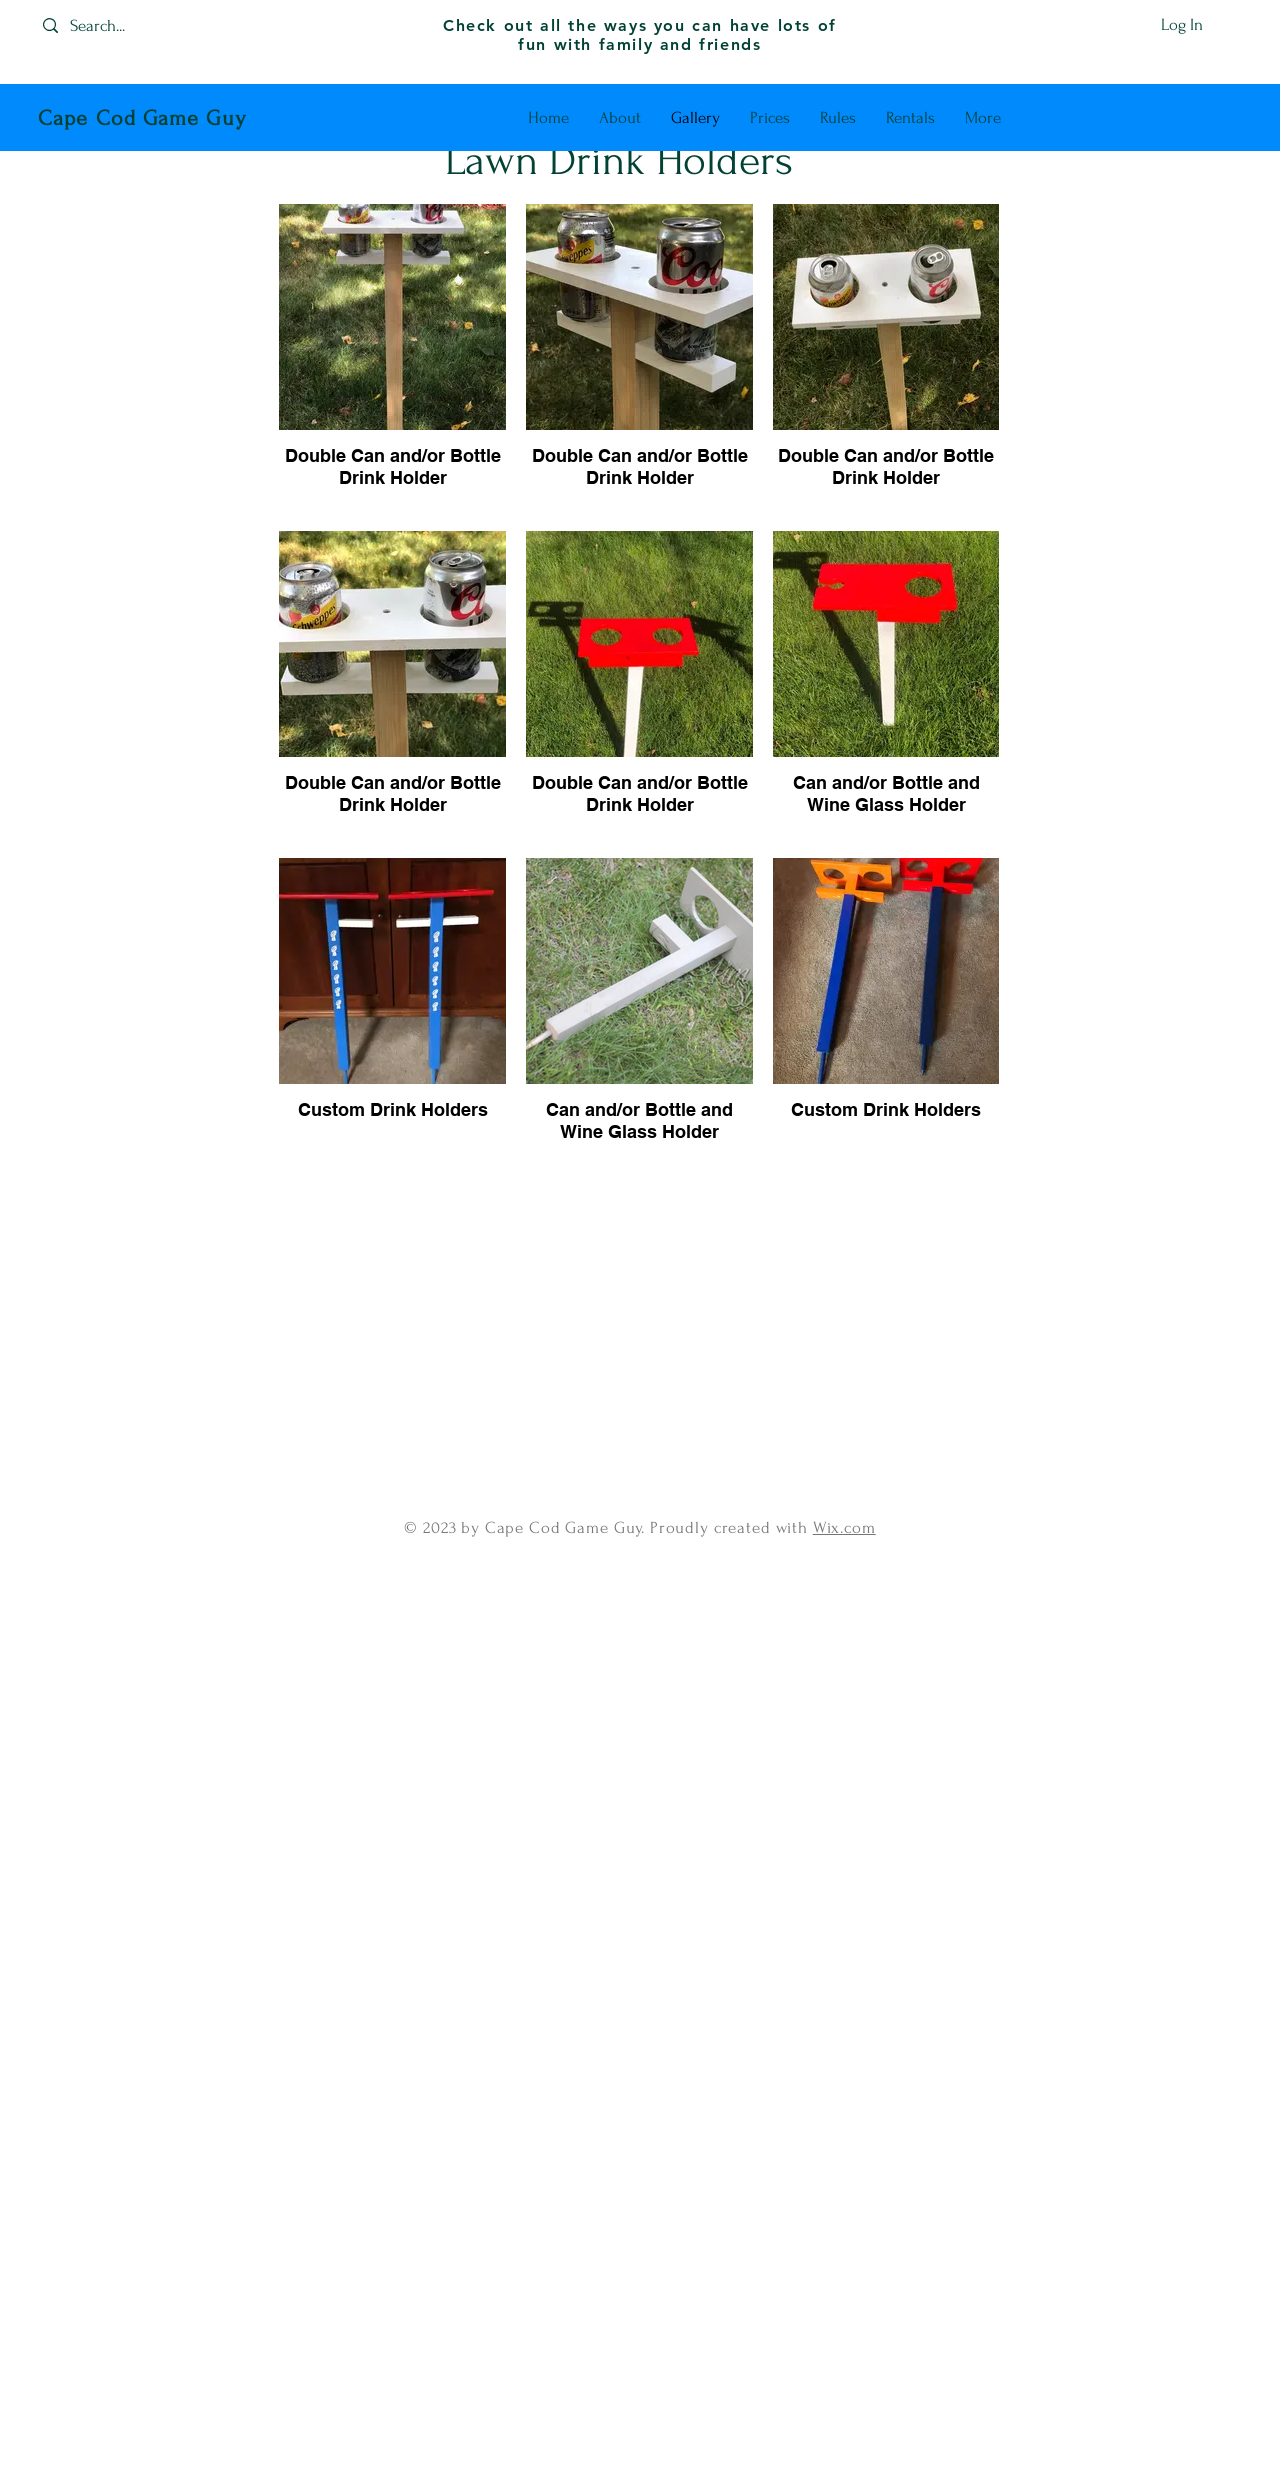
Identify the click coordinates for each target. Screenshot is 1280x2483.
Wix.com (844, 1527)
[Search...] (115, 25)
